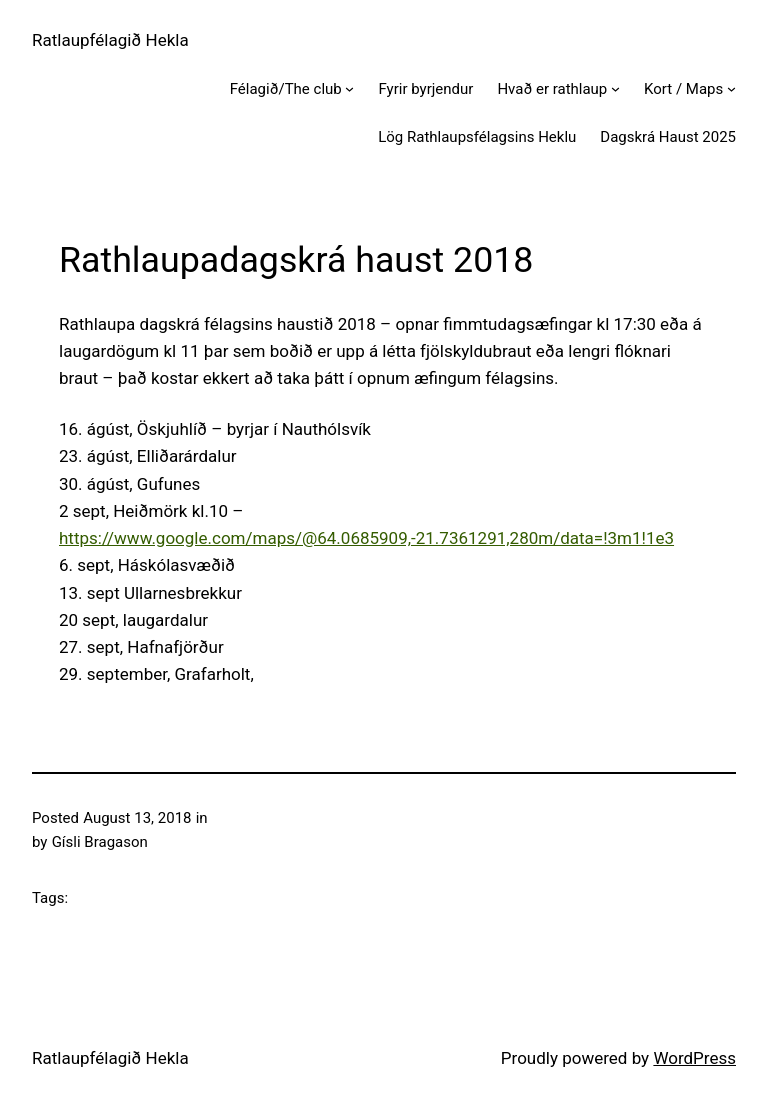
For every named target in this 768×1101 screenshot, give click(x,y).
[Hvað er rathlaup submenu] (615, 88)
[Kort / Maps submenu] (731, 88)
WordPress (694, 1058)
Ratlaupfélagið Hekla (110, 40)
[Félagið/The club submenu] (349, 88)
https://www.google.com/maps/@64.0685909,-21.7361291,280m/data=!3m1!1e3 (366, 538)
